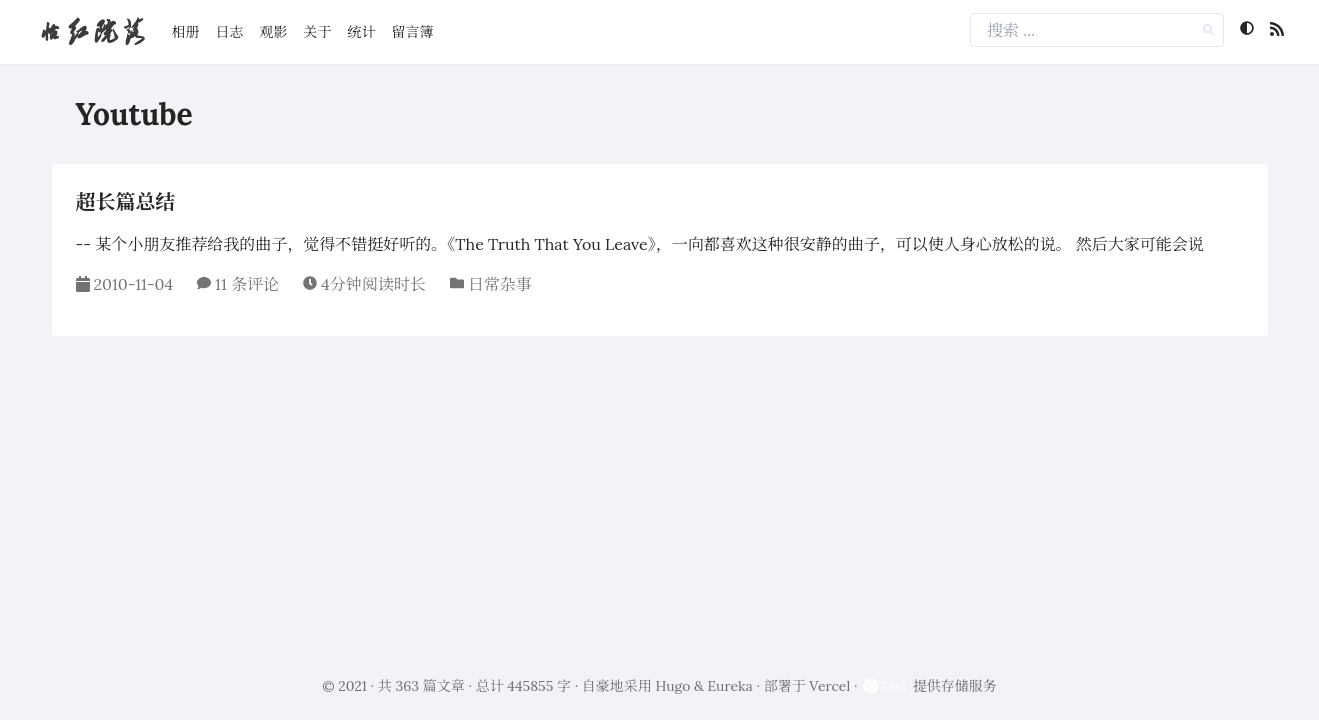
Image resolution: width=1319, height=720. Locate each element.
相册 (186, 32)
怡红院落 (92, 31)
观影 (274, 32)
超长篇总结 (126, 201)
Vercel (829, 686)
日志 (230, 32)
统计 (362, 32)
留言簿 (413, 32)
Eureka (730, 686)
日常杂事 (500, 284)
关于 (318, 32)
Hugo (673, 686)
